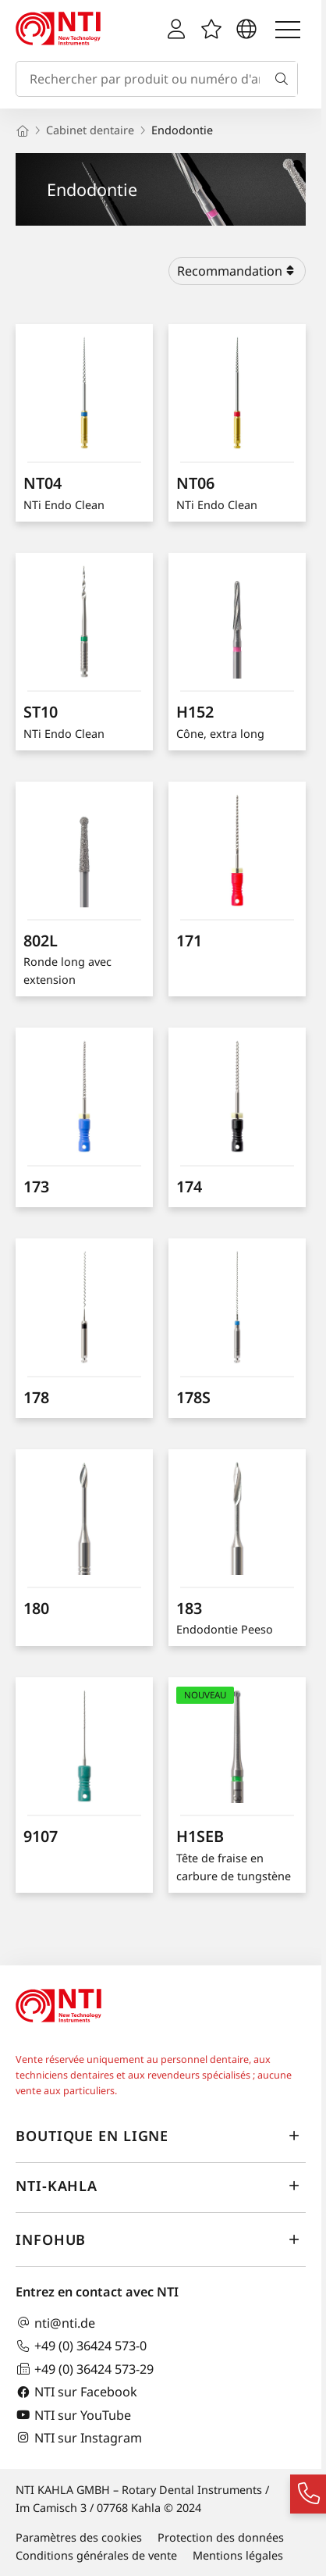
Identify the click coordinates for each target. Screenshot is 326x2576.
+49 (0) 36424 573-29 (85, 2368)
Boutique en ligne (161, 2136)
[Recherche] (284, 79)
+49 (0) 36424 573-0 (81, 2346)
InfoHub (161, 2240)
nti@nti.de (55, 2322)
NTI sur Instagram (79, 2437)
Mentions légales (238, 2555)
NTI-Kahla (161, 2186)
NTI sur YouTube (73, 2414)
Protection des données (221, 2537)
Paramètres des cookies (79, 2537)
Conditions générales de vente (96, 2555)
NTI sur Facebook (76, 2392)
